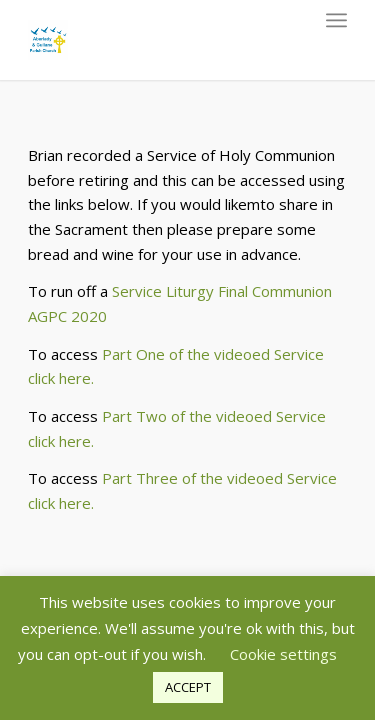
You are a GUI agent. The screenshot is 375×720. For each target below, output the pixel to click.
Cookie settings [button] (283, 654)
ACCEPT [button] (188, 687)
